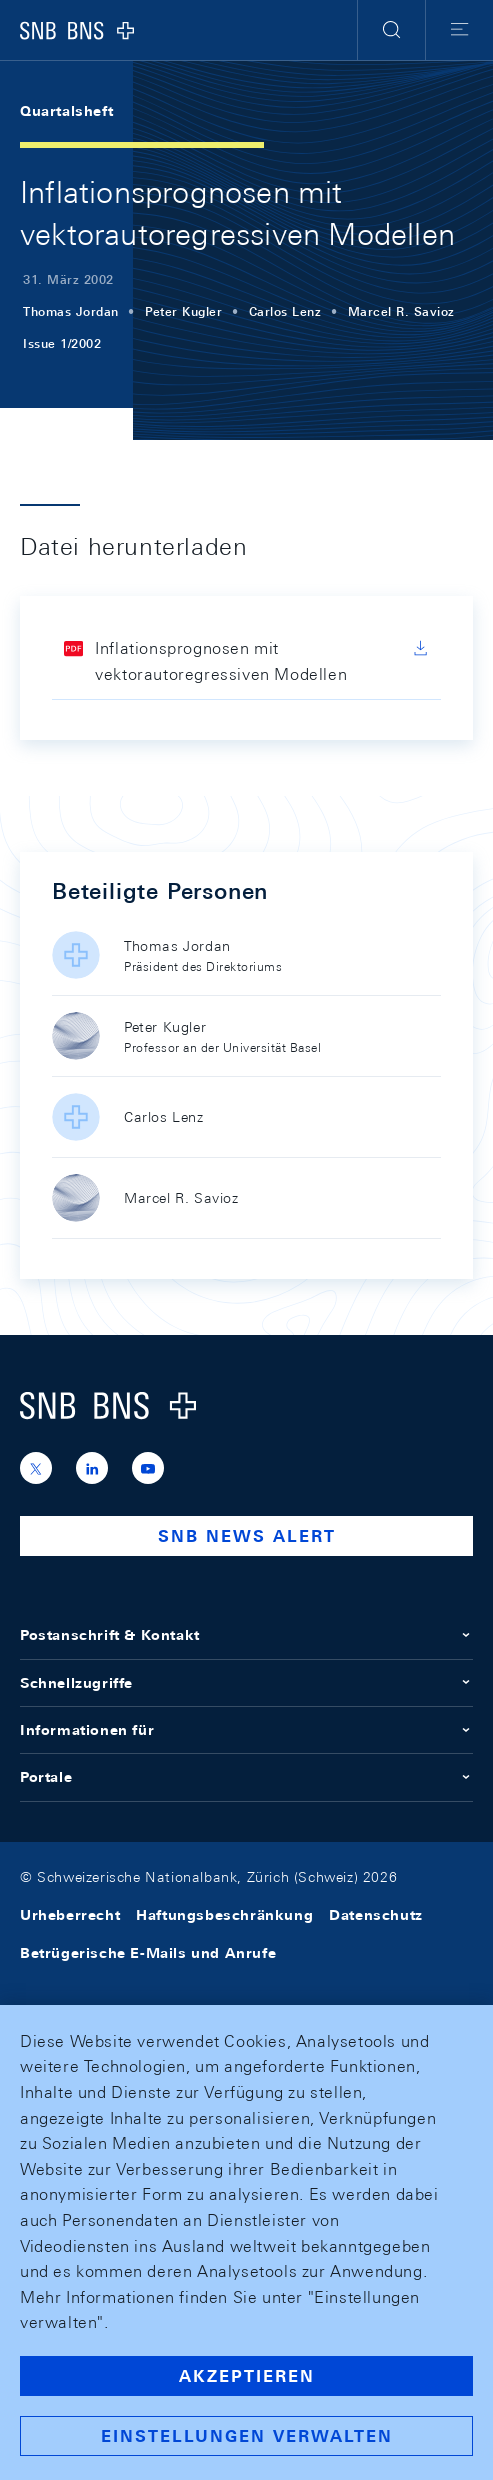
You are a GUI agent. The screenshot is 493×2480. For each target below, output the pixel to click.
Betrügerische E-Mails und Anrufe (148, 1953)
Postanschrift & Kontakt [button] (246, 1635)
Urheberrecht (70, 1915)
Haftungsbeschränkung (224, 1915)
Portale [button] (246, 1777)
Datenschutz (376, 1915)
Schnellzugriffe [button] (246, 1683)
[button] (391, 30)
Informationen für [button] (246, 1730)
